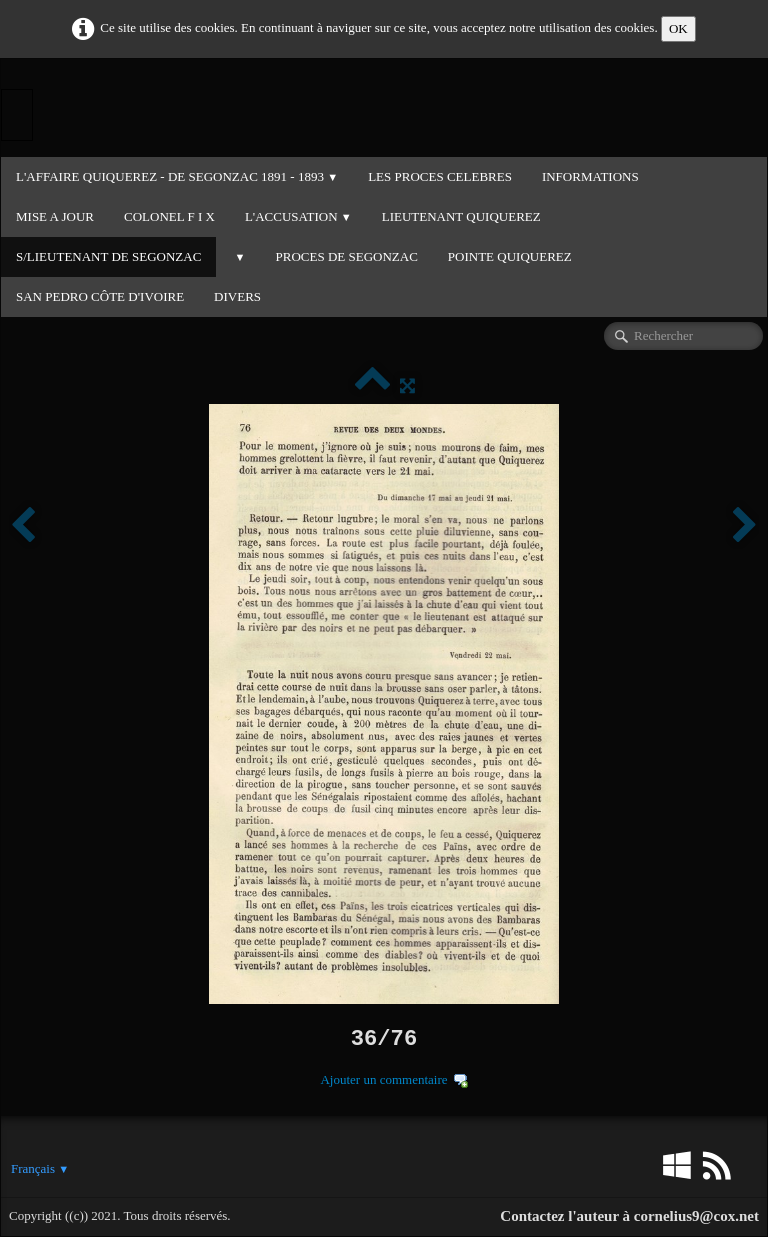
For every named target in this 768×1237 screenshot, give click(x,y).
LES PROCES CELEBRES (440, 176)
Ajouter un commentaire (383, 1079)
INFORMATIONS (590, 176)
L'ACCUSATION (298, 216)
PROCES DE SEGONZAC (347, 256)
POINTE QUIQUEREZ (510, 256)
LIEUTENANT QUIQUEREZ (461, 216)
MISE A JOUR (55, 216)
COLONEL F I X (169, 216)
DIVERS (237, 296)
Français (40, 1168)
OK (678, 28)
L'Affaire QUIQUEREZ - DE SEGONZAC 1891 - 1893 (177, 176)
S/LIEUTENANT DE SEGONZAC (108, 256)
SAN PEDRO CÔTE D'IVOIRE (100, 296)
